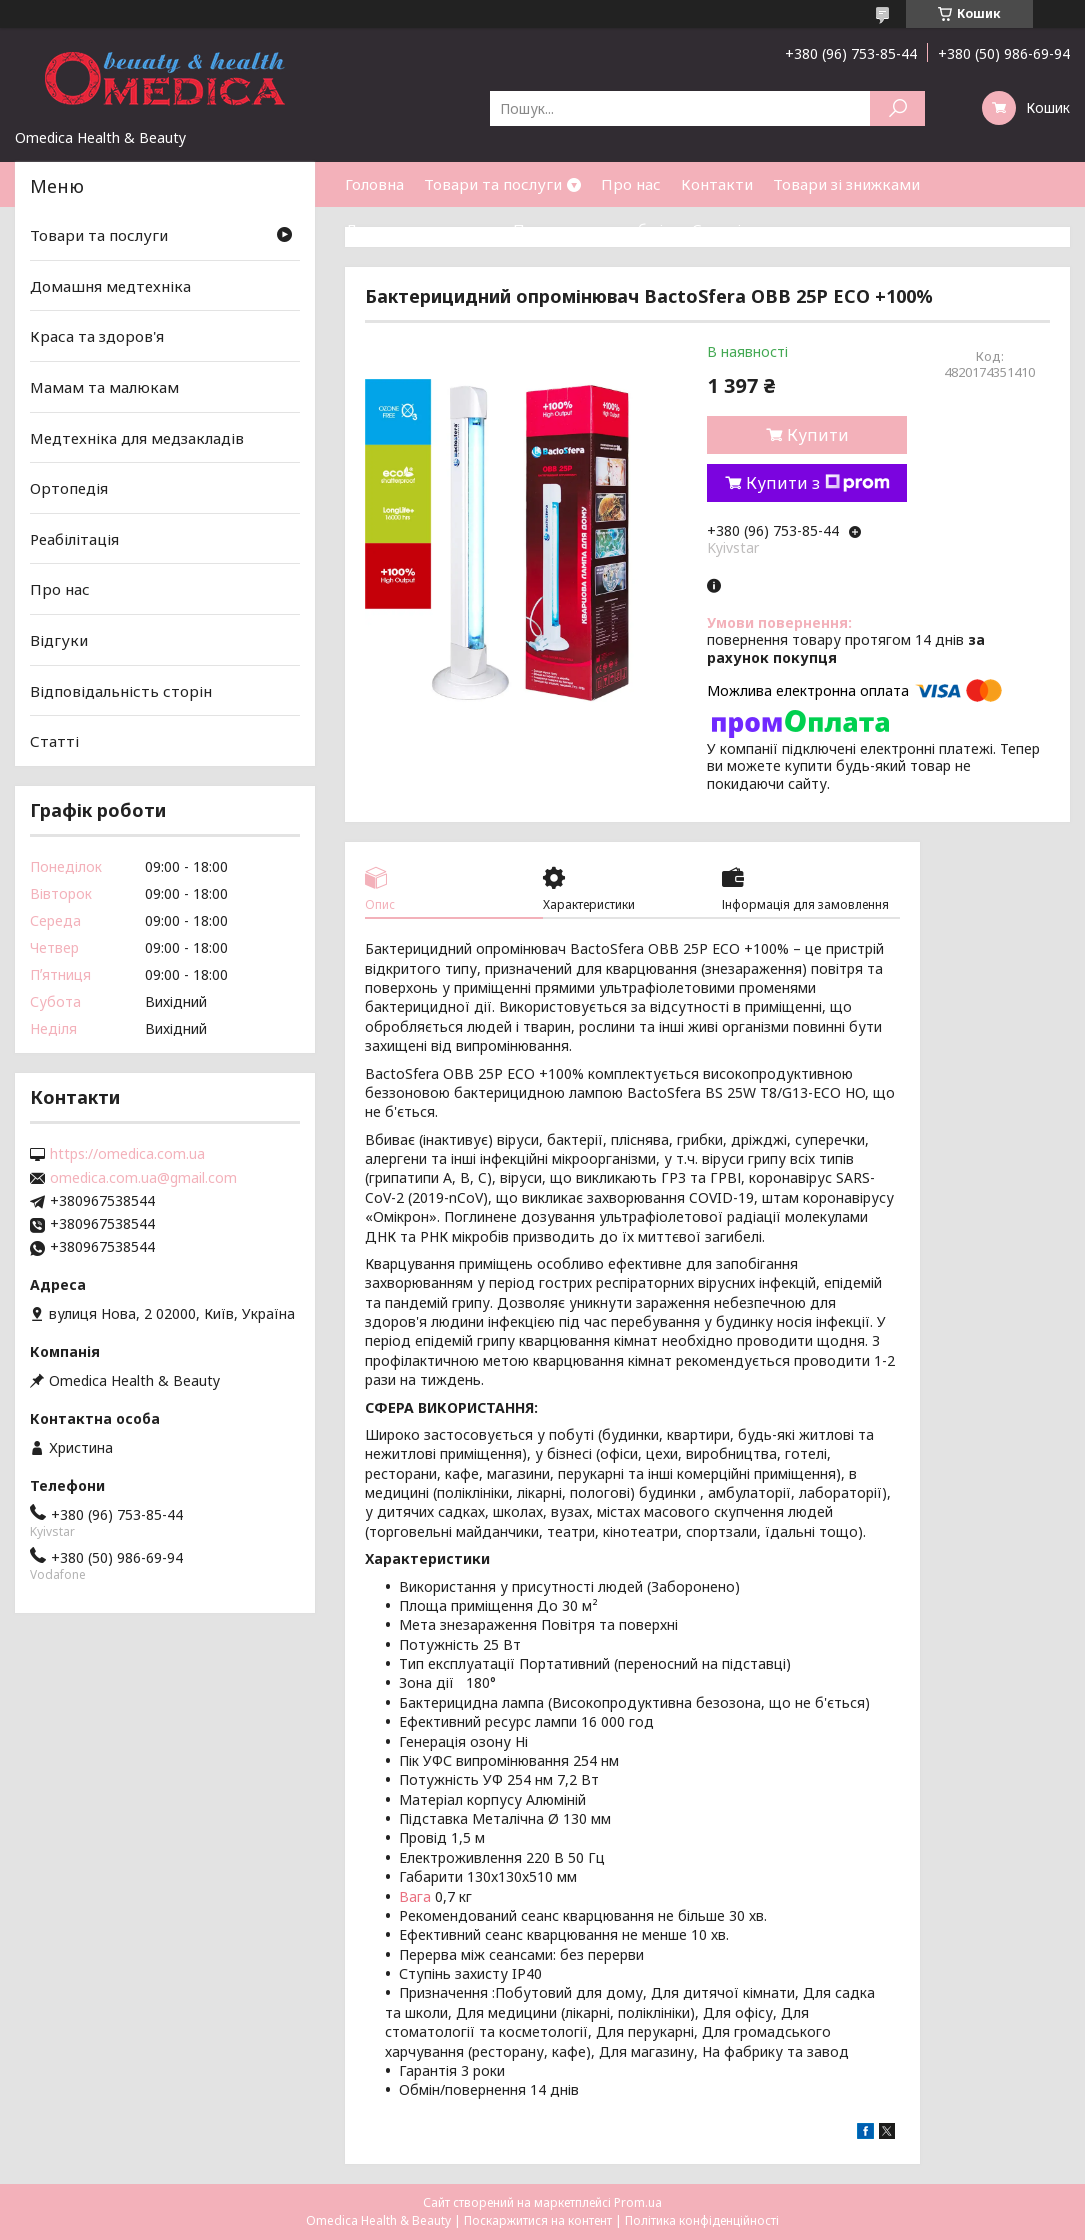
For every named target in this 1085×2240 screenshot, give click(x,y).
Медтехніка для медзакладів (137, 437)
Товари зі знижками (846, 184)
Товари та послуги (493, 184)
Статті (716, 229)
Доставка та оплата (419, 229)
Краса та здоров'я (97, 336)
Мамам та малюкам (104, 387)
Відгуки (59, 640)
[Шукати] (897, 108)
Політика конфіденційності (702, 2220)
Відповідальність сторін (121, 691)
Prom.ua (638, 2202)
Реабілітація (74, 539)
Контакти (717, 184)
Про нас (631, 184)
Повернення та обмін (592, 229)
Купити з (818, 483)
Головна (374, 184)
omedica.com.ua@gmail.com (143, 1178)
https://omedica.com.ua (127, 1154)
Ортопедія (69, 488)
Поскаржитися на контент (538, 2220)
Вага (415, 1896)
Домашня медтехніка (110, 286)
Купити (818, 435)
